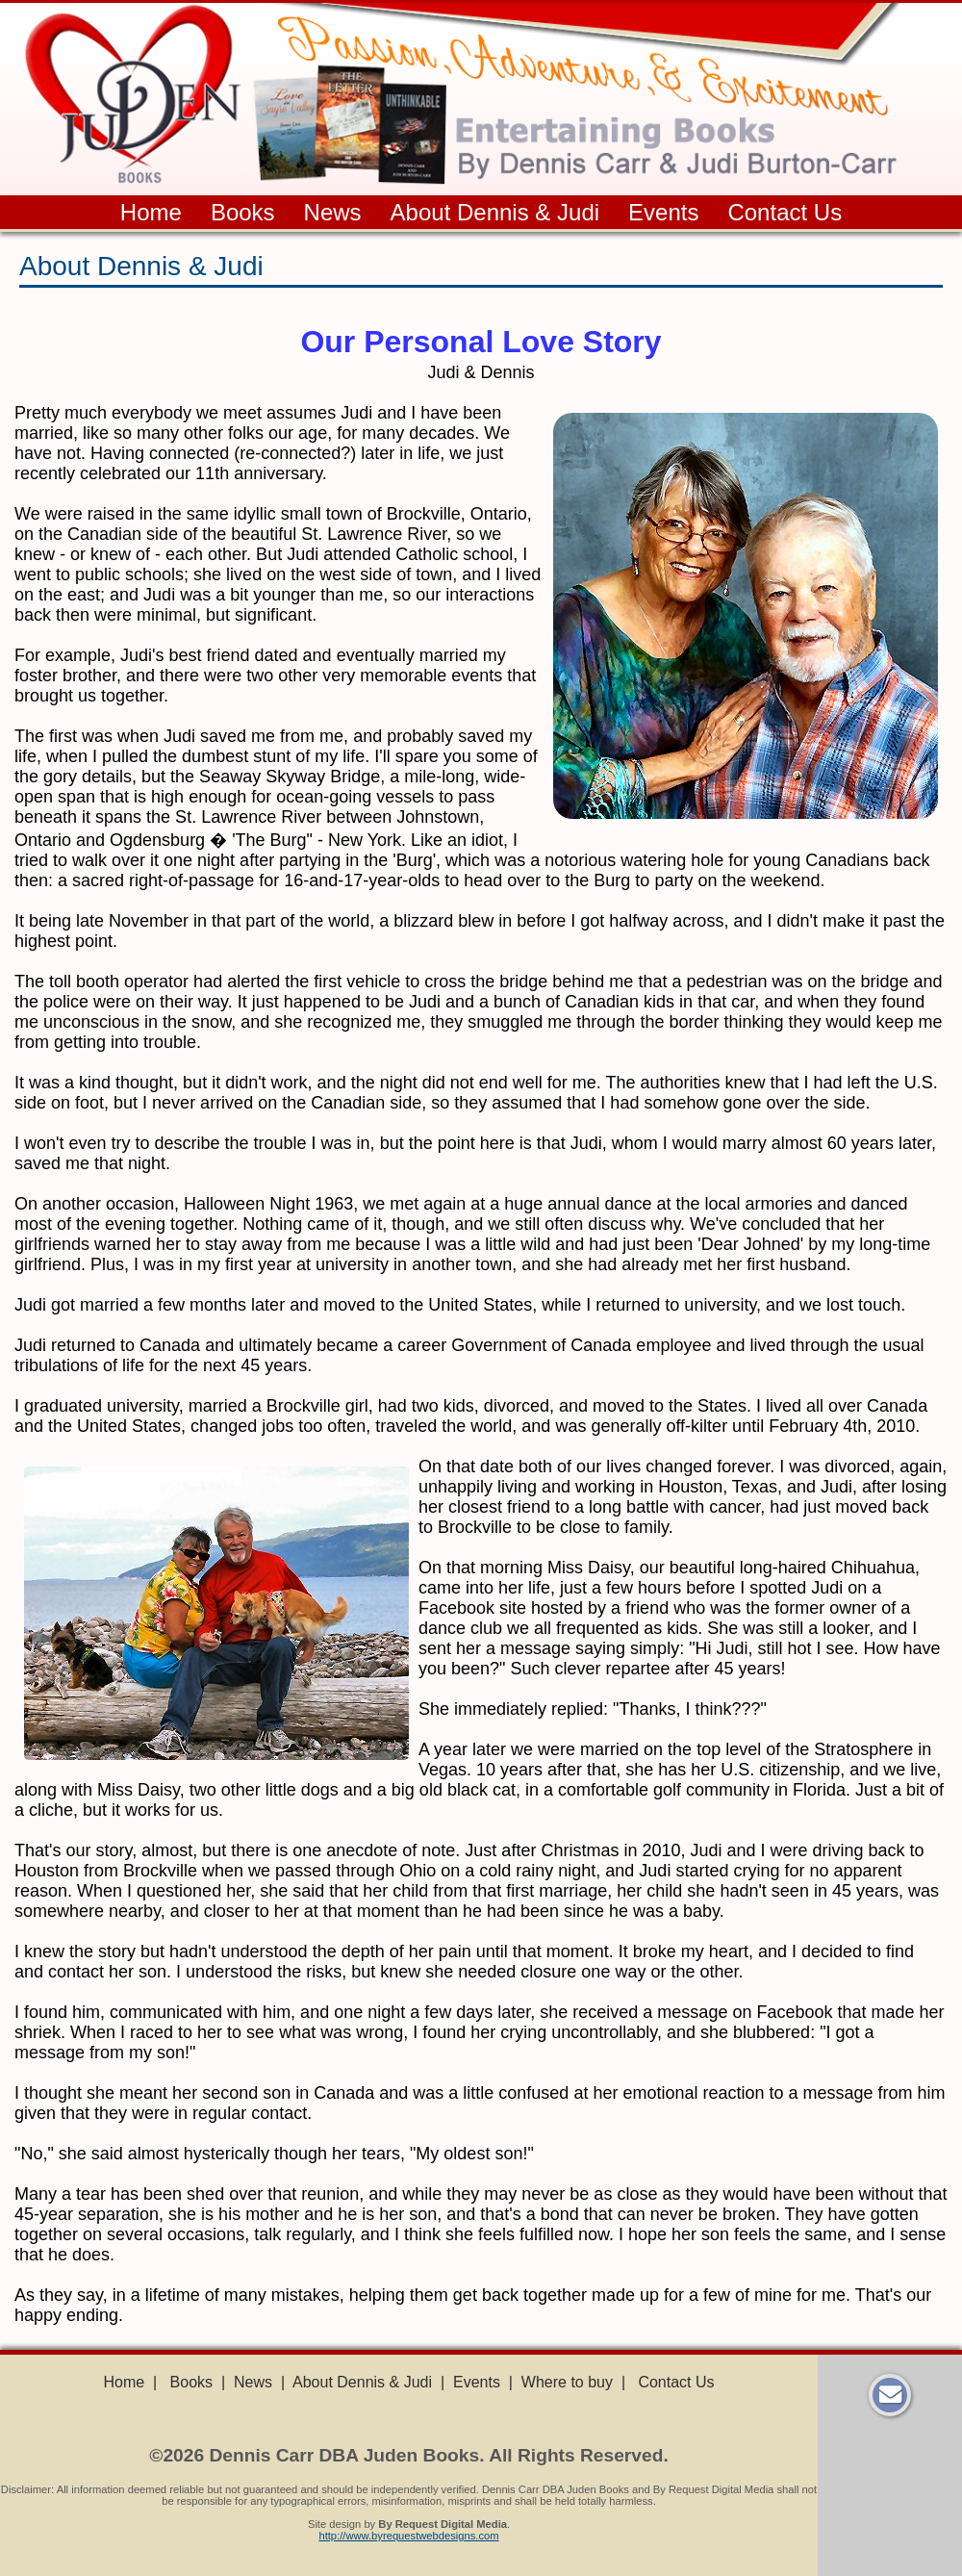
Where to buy (567, 2382)
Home (151, 212)
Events (663, 212)
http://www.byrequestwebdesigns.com (408, 2535)
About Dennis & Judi (495, 212)
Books (243, 212)
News (333, 212)
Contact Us (784, 212)
